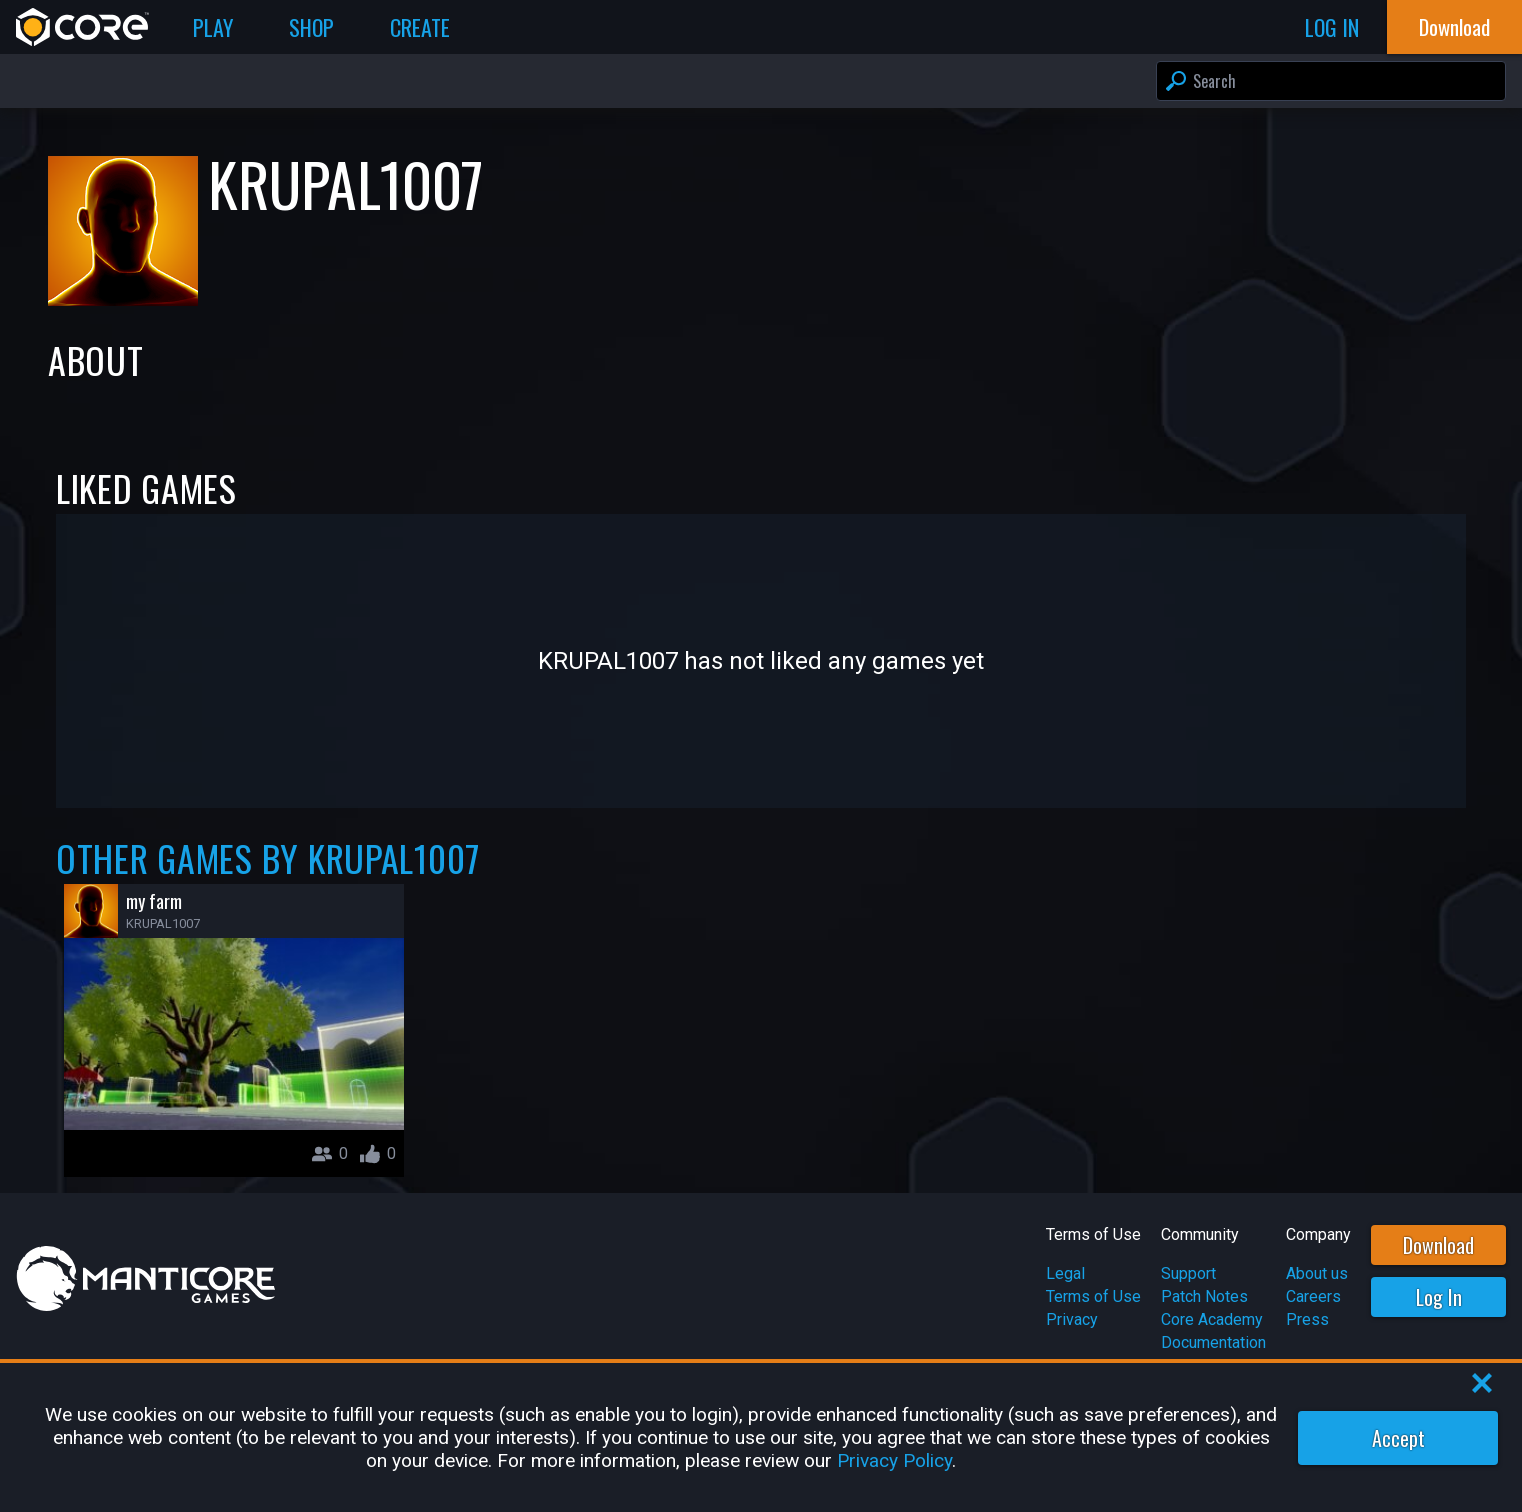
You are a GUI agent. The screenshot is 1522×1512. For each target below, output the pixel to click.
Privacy (1072, 1319)
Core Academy (1212, 1319)
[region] (761, 1437)
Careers (1313, 1296)
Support (1188, 1273)
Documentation (1213, 1342)
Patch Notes (1204, 1296)
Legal (1065, 1273)
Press (1307, 1319)
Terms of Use (1093, 1296)
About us (1317, 1273)
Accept (1398, 1438)
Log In (1439, 1297)
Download (1438, 1245)
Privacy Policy (894, 1460)
